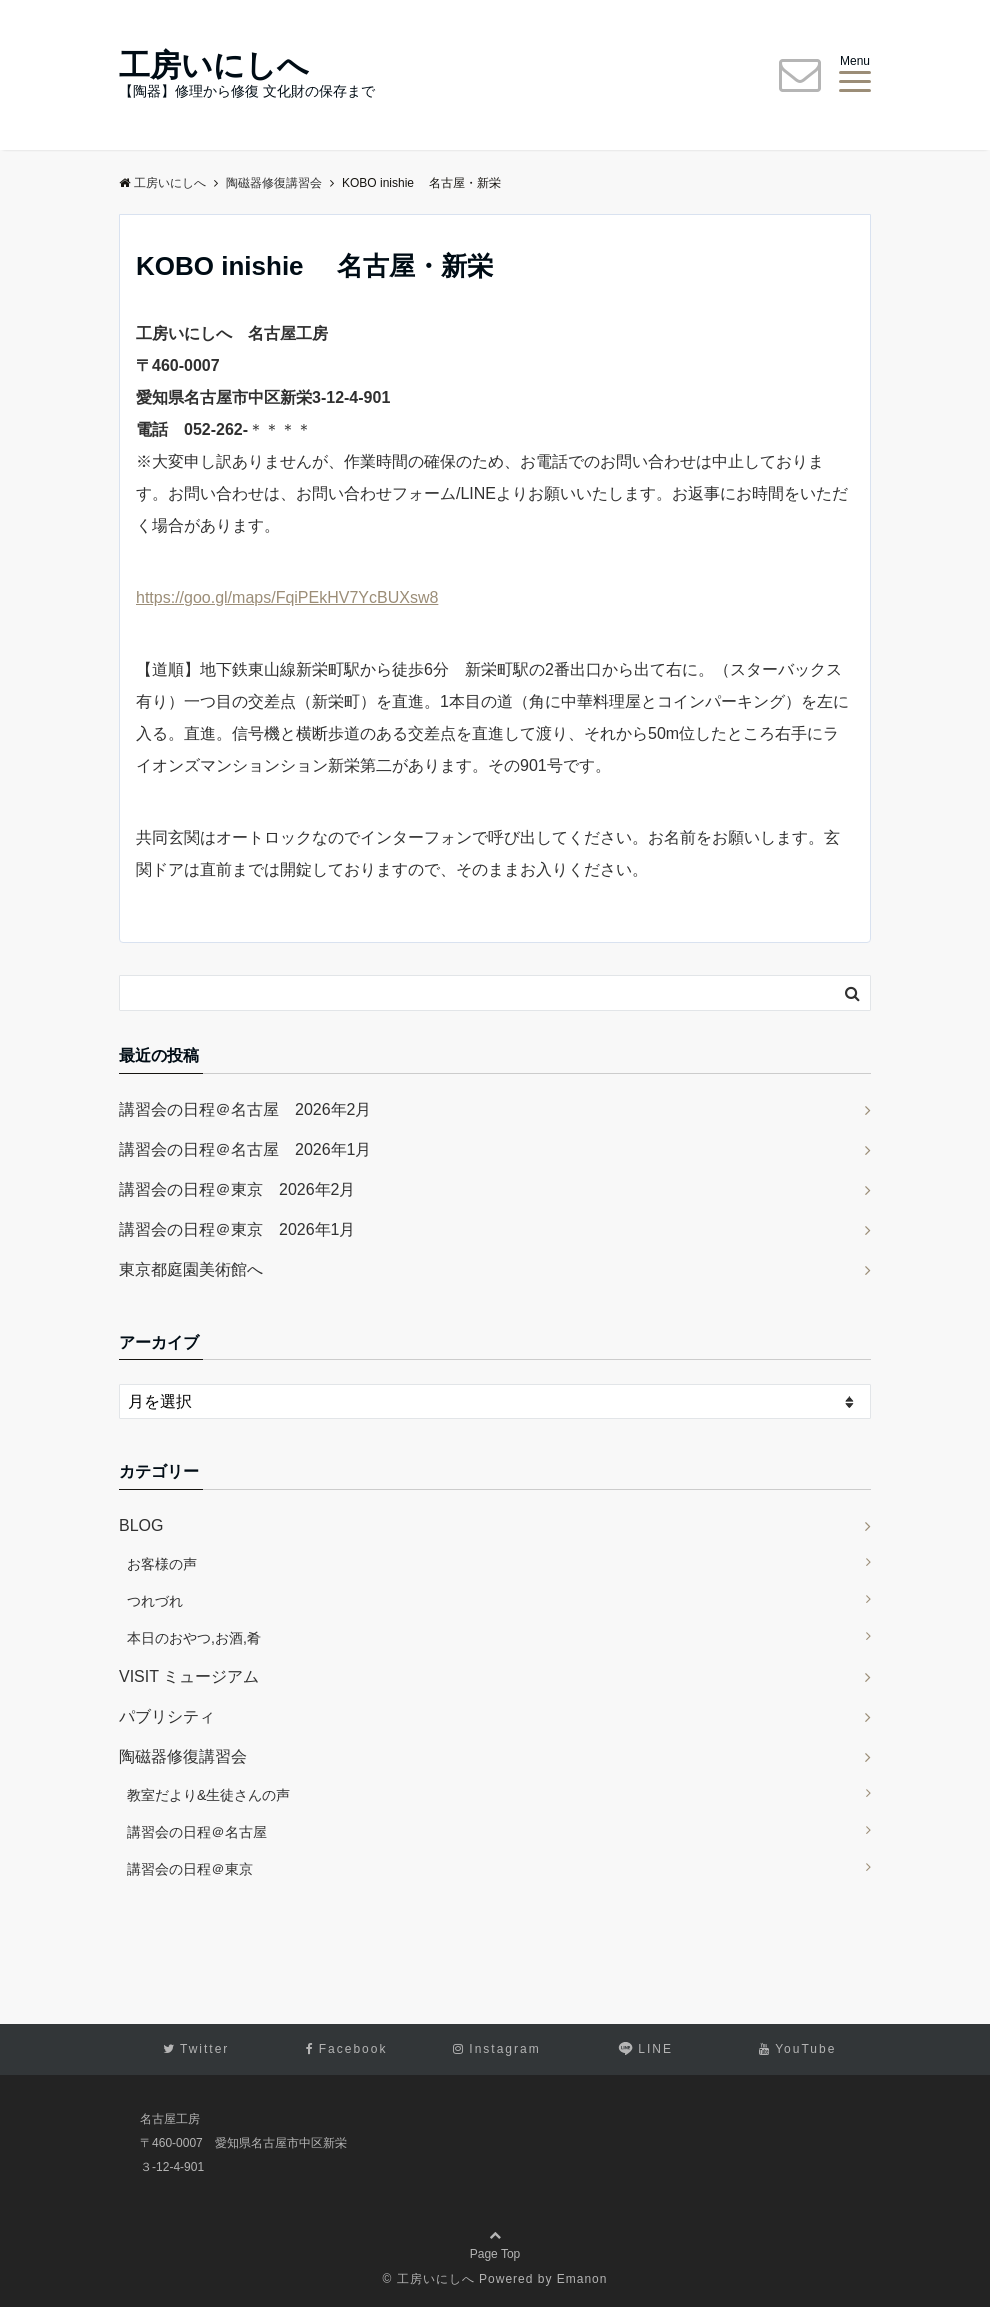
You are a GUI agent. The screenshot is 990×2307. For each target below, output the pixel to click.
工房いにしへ (214, 65)
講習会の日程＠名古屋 (197, 1832)
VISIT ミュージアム (189, 1676)
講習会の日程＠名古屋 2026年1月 (245, 1149)
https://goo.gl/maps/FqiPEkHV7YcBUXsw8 (287, 597)
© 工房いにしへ (429, 2279)
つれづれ (155, 1601)
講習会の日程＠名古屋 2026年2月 (245, 1109)
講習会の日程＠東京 (190, 1869)
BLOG (141, 1525)
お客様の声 (162, 1564)
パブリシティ (167, 1716)
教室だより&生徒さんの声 (208, 1795)
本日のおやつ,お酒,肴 (194, 1638)
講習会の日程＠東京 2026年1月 (237, 1229)
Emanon (582, 2279)
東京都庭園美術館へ (191, 1269)
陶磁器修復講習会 (183, 1756)
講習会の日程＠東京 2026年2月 (237, 1189)
